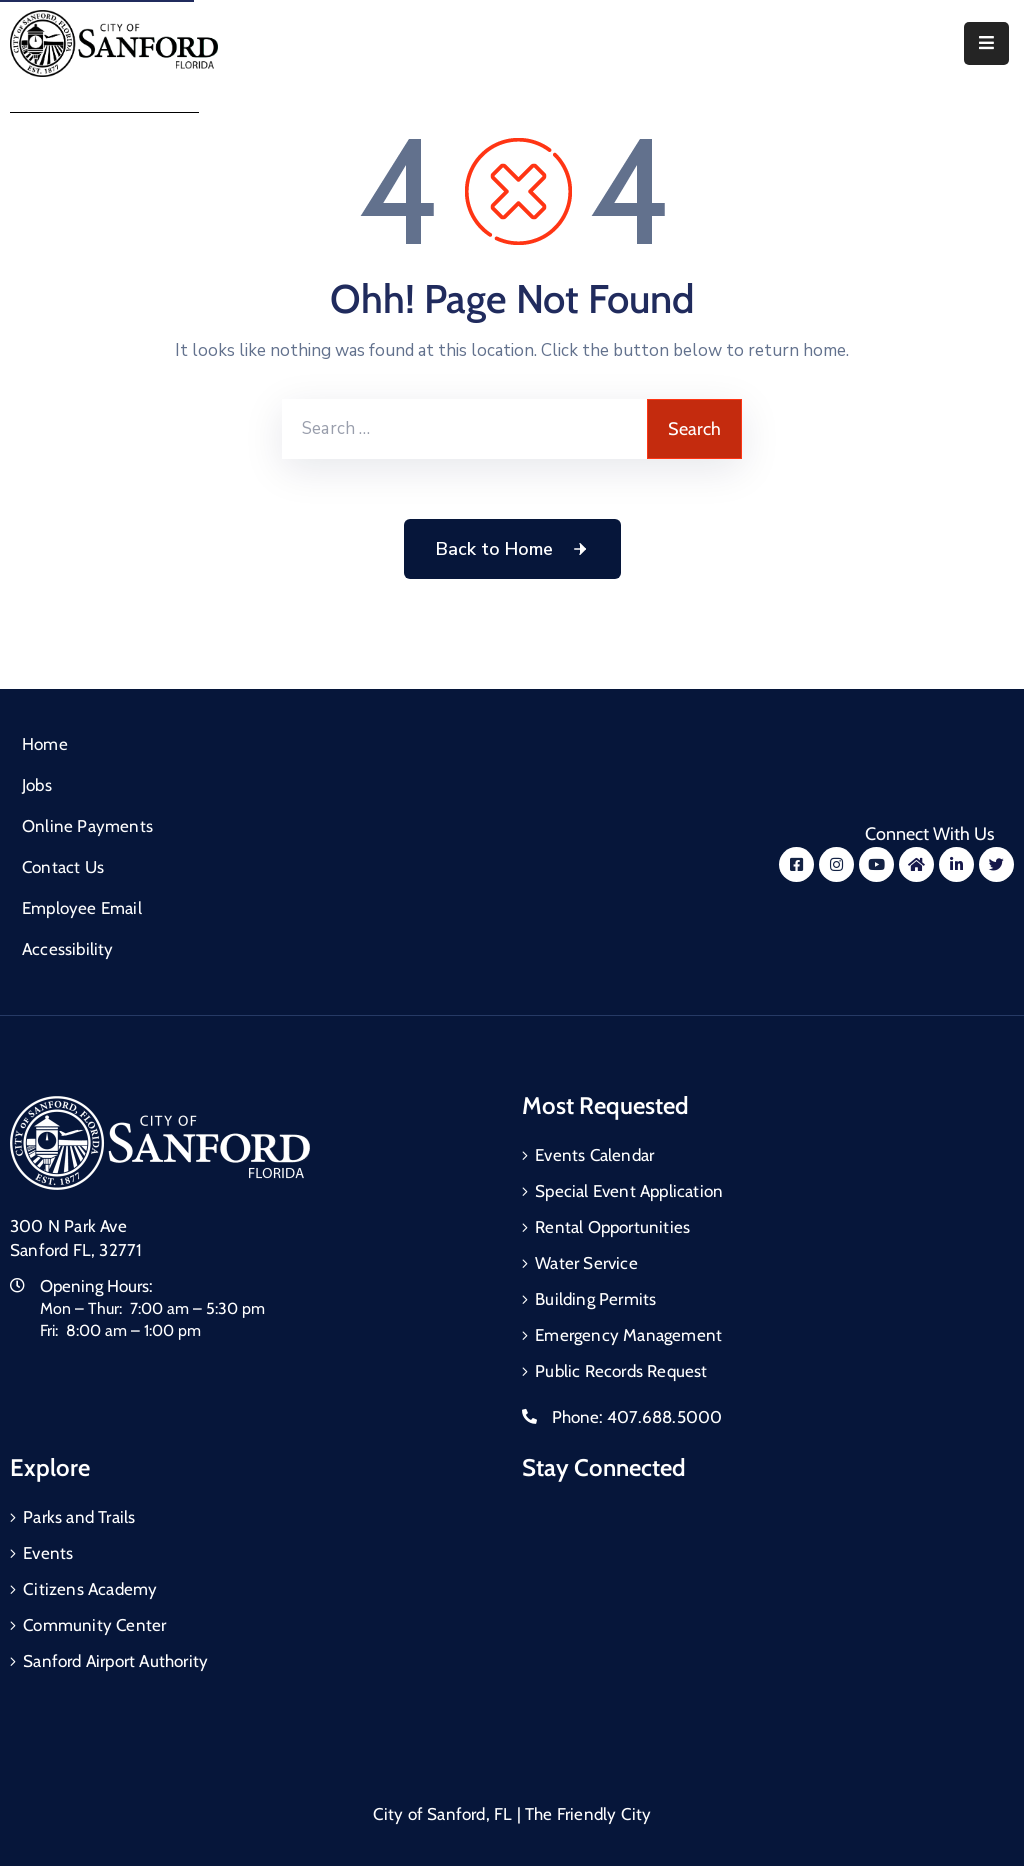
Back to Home (512, 549)
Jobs (37, 785)
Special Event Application (629, 1191)
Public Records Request (621, 1371)
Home (45, 744)
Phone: (637, 1417)
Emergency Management (628, 1335)
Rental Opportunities (612, 1227)
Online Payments (87, 826)
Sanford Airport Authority (115, 1661)
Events (48, 1553)
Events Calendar (594, 1155)
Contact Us (63, 867)
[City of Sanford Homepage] (160, 1141)
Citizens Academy (90, 1589)
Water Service (586, 1263)
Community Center (94, 1625)
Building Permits (595, 1299)
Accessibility (68, 949)
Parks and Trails (79, 1517)
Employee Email (82, 908)
